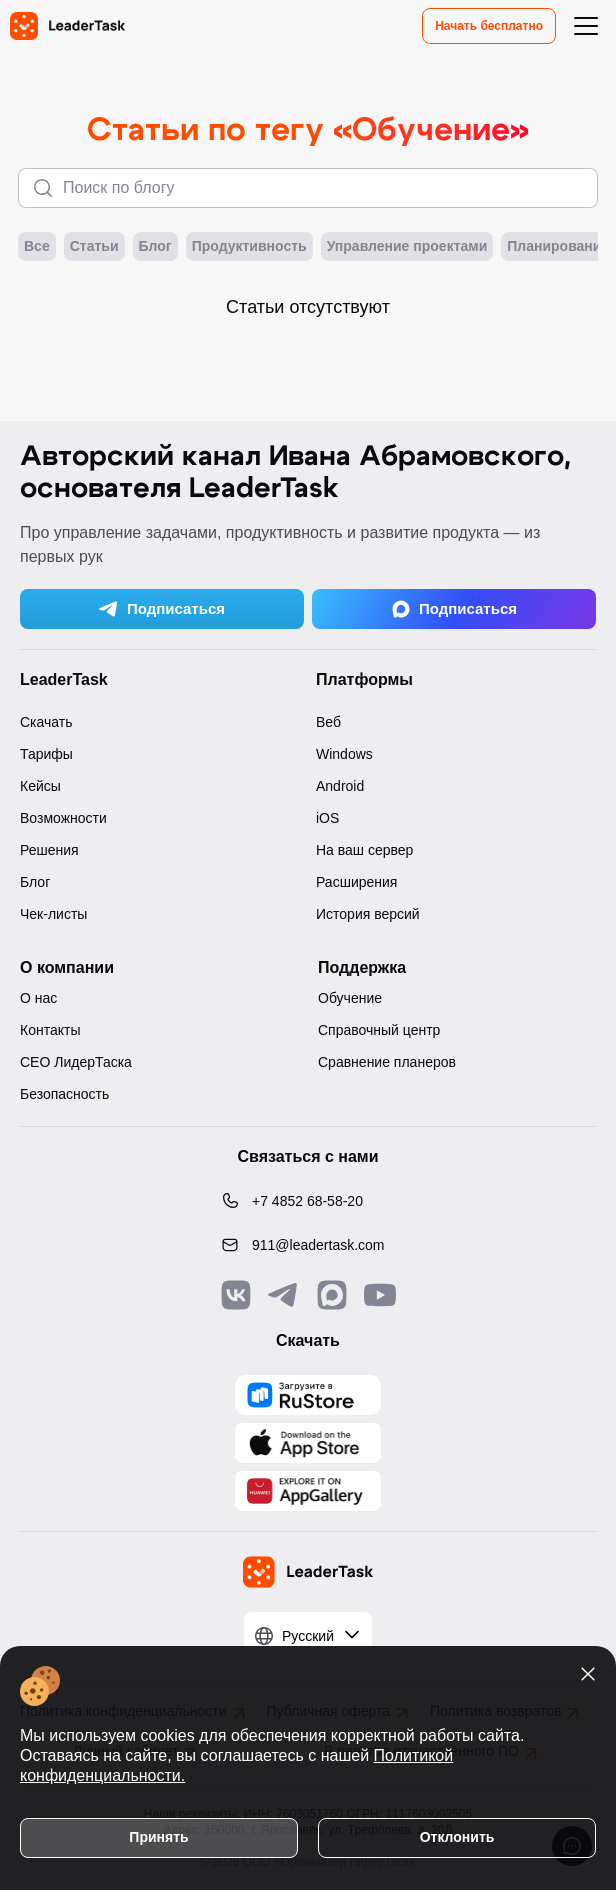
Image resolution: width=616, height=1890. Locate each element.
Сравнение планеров (387, 1062)
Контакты (50, 1030)
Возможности (63, 818)
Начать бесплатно (489, 26)
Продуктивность (249, 246)
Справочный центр (379, 1030)
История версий (368, 914)
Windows (344, 754)
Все (37, 246)
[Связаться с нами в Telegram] (284, 1295)
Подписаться (162, 609)
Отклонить (457, 1837)
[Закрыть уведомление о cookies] (588, 1674)
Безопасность (64, 1094)
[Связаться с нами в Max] (332, 1295)
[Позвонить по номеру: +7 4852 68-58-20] (308, 1201)
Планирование (558, 246)
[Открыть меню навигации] (586, 26)
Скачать (46, 722)
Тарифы (46, 754)
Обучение (350, 998)
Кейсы (40, 786)
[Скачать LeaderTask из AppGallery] (308, 1395)
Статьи (94, 246)
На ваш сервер (364, 850)
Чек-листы (53, 914)
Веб (328, 722)
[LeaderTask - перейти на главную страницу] (67, 26)
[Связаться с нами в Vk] (236, 1295)
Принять (158, 1837)
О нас (38, 998)
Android (340, 786)
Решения (49, 850)
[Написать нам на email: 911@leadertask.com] (308, 1245)
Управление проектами (407, 246)
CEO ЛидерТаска (76, 1062)
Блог (155, 246)
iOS (327, 818)
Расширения (356, 882)
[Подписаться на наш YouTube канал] (380, 1295)
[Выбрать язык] (308, 1636)
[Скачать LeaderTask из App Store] (308, 1443)
